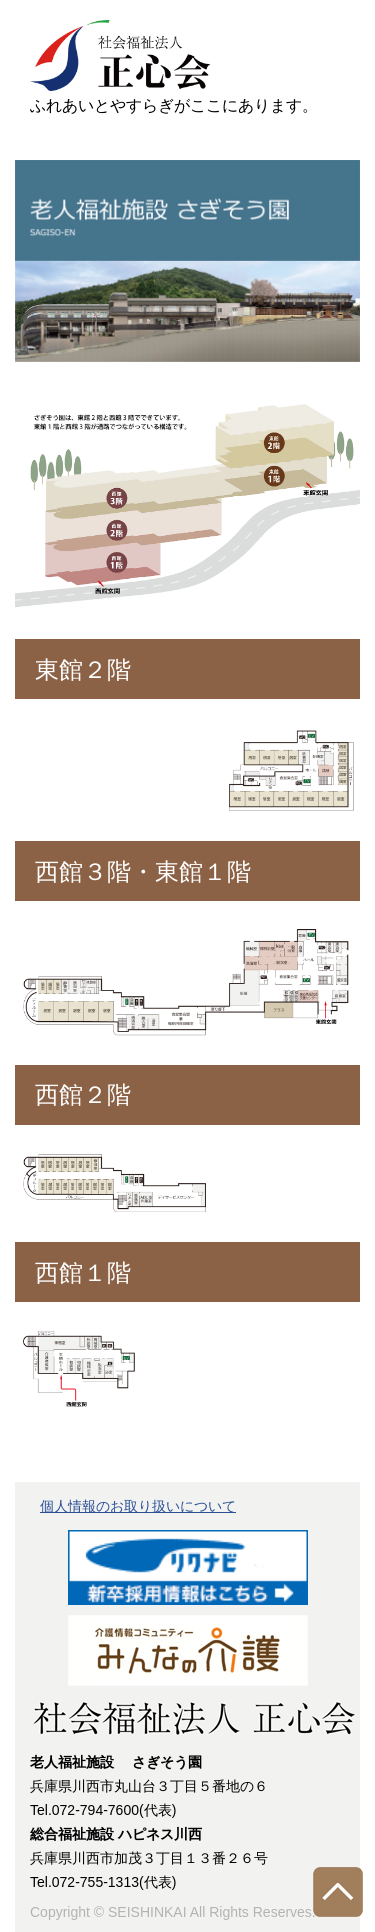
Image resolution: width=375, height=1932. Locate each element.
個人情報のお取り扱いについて (138, 1506)
